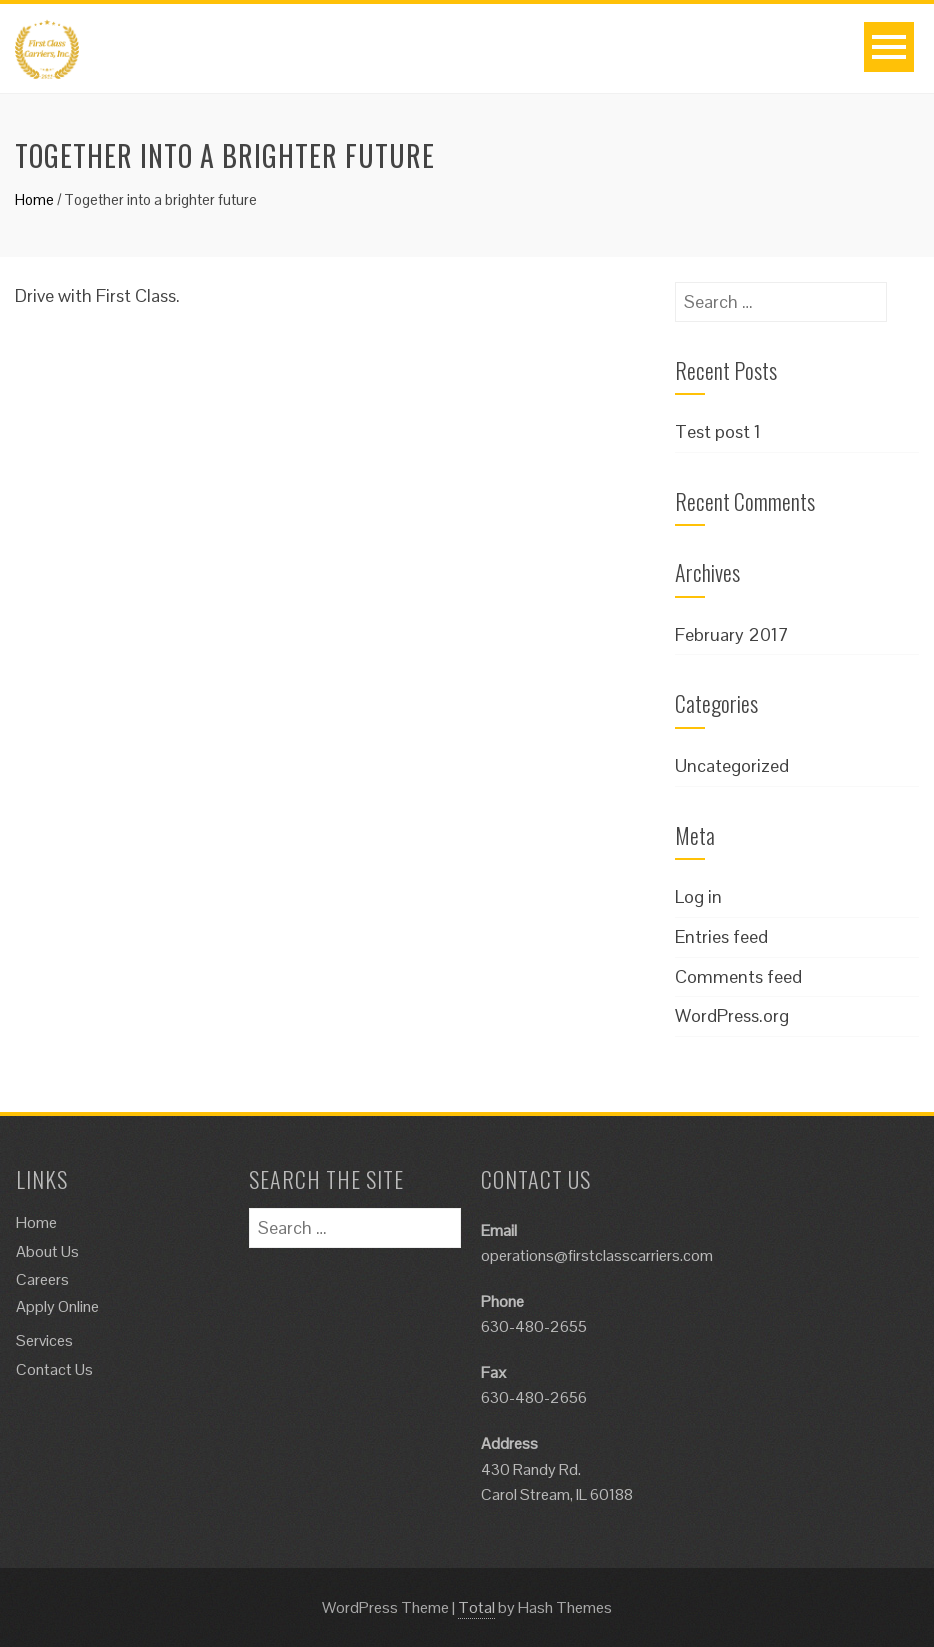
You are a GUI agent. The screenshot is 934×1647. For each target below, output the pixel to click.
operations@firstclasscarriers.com (597, 1255)
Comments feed (738, 976)
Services (44, 1340)
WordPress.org (732, 1015)
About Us (47, 1251)
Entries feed (721, 936)
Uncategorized (732, 765)
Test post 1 (718, 431)
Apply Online (57, 1306)
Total (476, 1607)
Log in (698, 896)
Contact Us (54, 1369)
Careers (42, 1279)
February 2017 (732, 634)
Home (34, 199)
